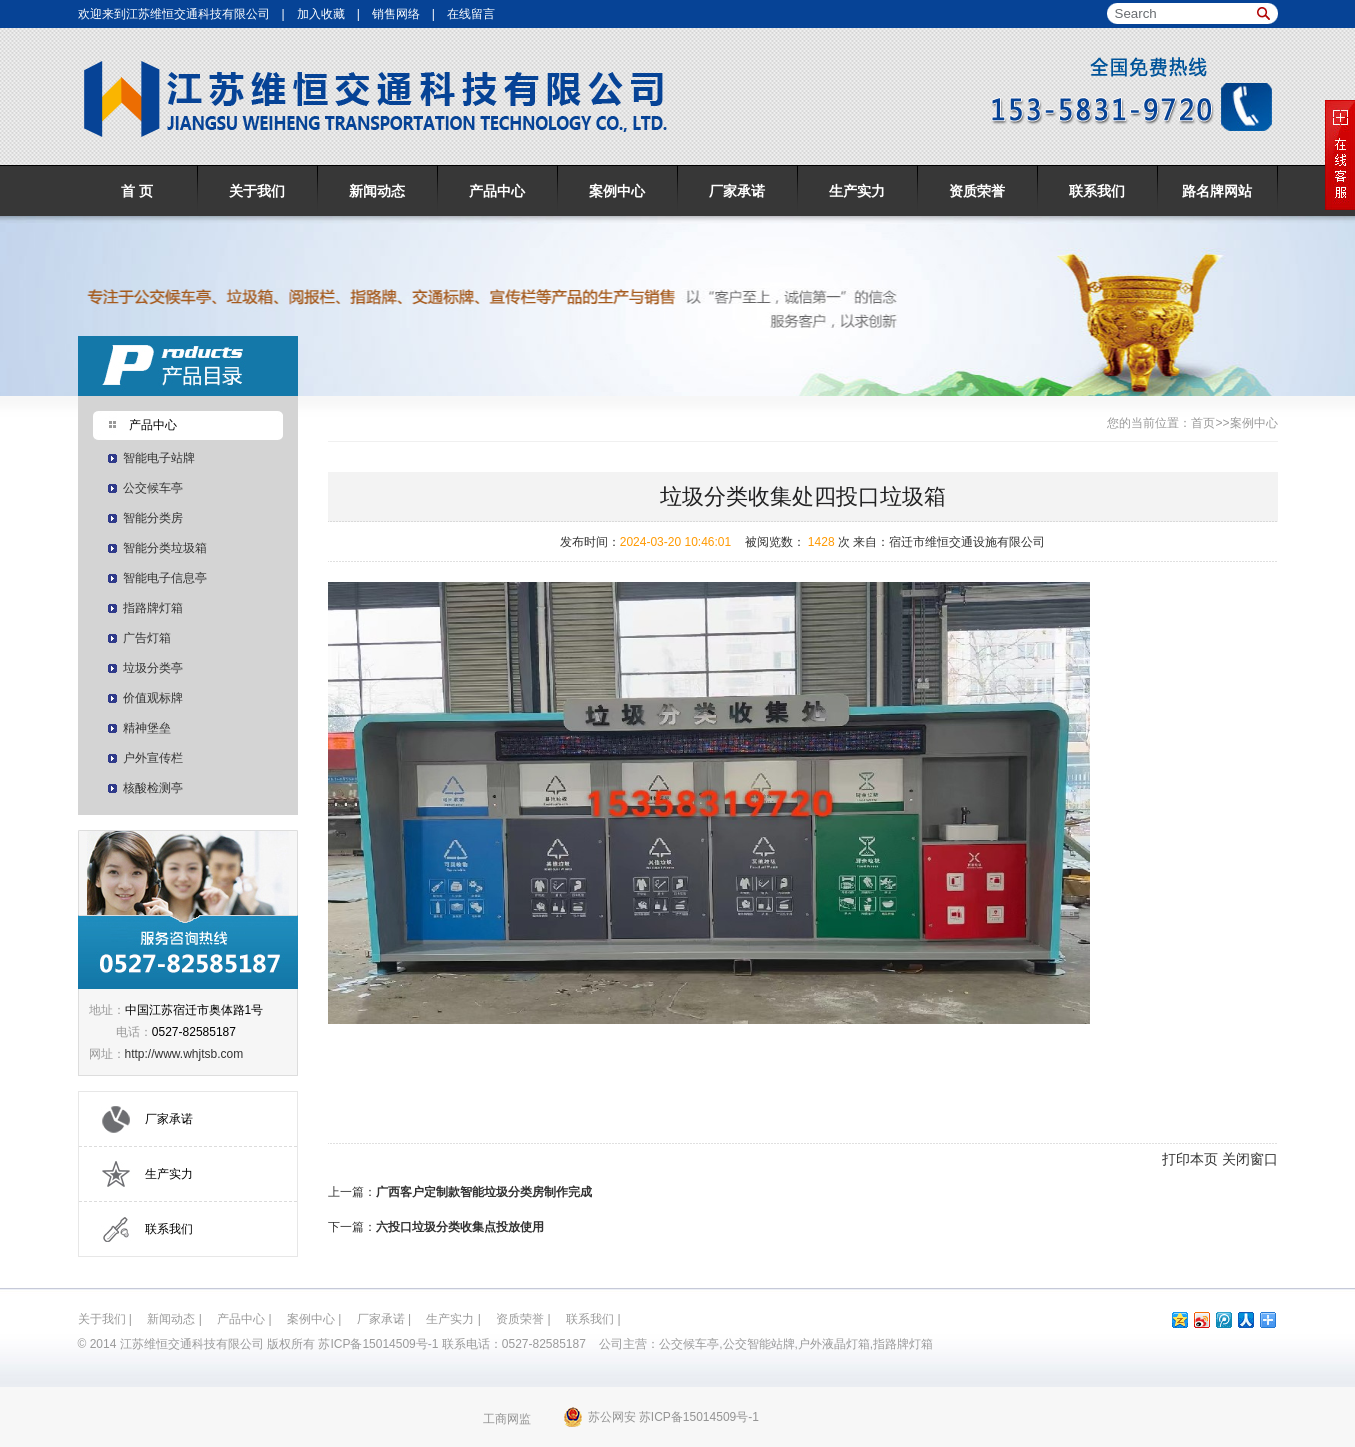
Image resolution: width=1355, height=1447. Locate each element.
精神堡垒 (147, 728)
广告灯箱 (147, 638)
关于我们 (257, 191)
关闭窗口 (1250, 1159)
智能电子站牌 (159, 458)
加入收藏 (321, 14)
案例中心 (617, 191)
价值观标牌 (153, 698)
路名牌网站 (1217, 191)
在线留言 (471, 14)
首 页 (137, 191)
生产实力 (857, 191)
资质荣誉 (977, 191)
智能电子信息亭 (165, 578)
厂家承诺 (737, 191)
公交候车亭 (153, 488)
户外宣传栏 (153, 758)
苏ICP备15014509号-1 (378, 1344)
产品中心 (497, 191)
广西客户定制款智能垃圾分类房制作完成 (484, 1192)
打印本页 (1190, 1159)
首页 (1203, 423)
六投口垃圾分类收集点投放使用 (460, 1227)
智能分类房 (153, 518)
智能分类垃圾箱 (165, 548)
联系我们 (1097, 191)
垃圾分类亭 (153, 668)
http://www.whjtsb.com (184, 1054)
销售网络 (396, 14)
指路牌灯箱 (153, 608)
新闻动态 (377, 191)
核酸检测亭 (153, 788)
